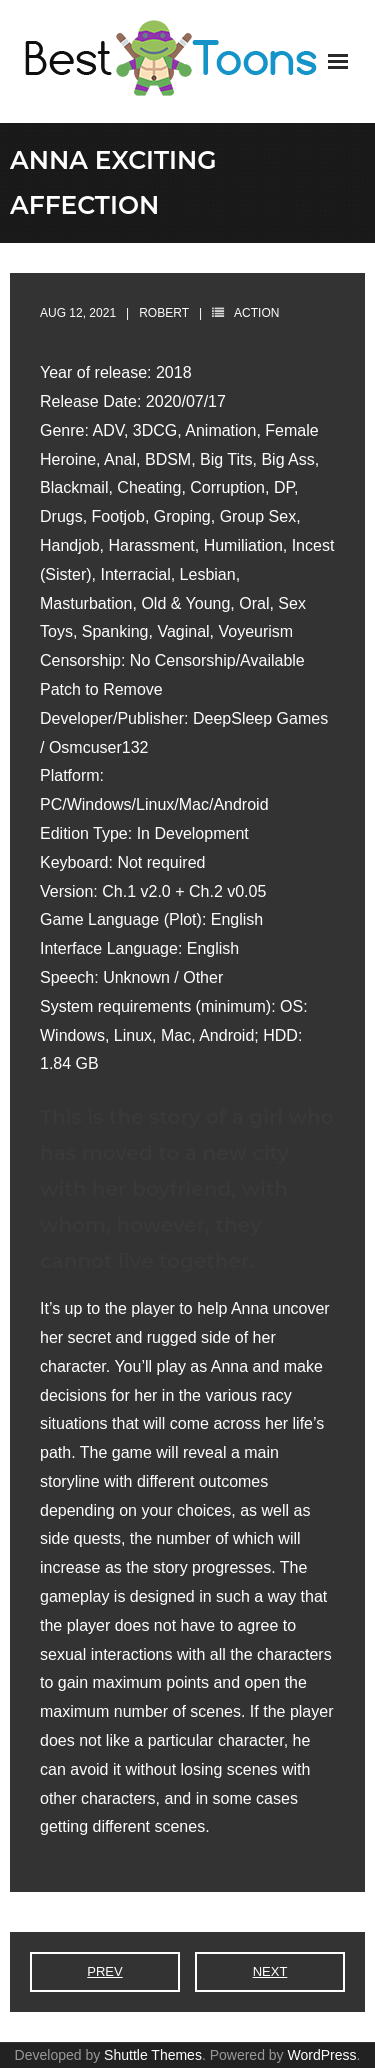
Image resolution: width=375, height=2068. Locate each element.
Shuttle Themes (153, 2055)
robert (164, 313)
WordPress (322, 2055)
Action (256, 313)
